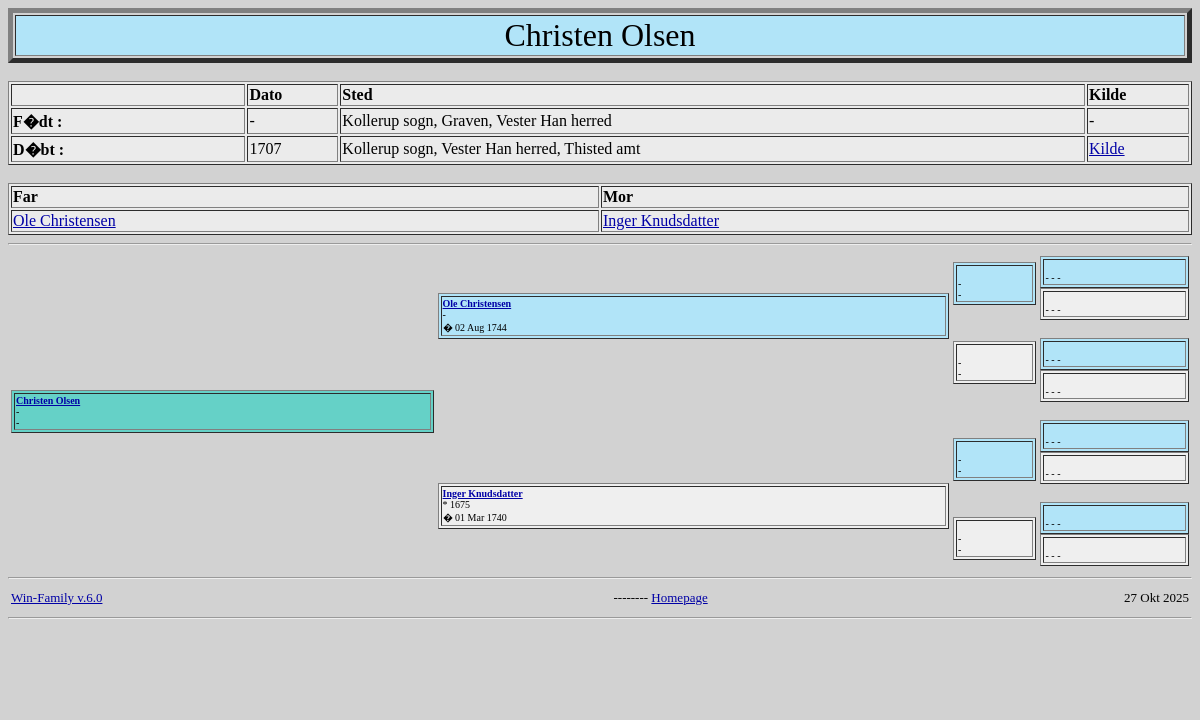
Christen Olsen (48, 400)
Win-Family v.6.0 (56, 597)
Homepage (679, 597)
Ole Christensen (64, 220)
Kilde (1107, 148)
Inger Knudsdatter (661, 220)
